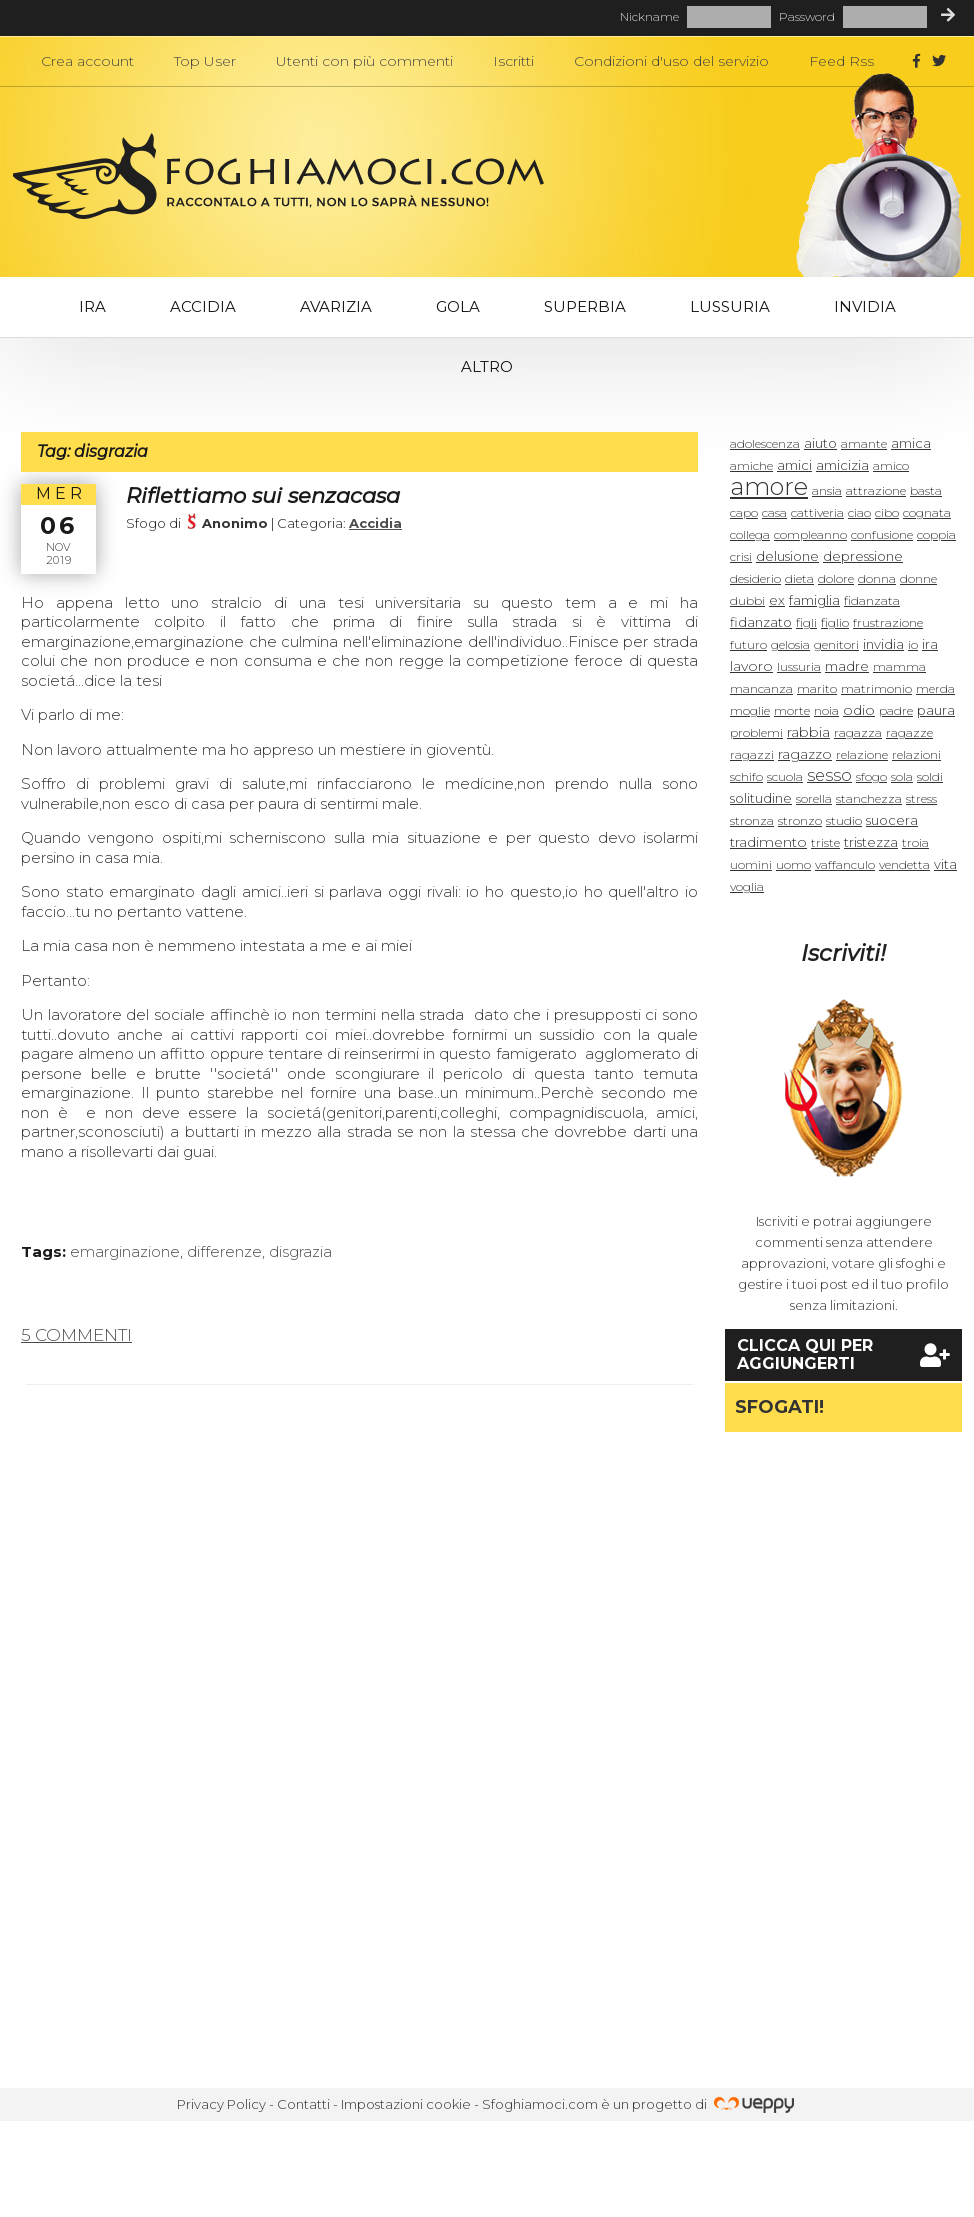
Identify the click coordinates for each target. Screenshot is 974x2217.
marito (817, 688)
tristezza (871, 842)
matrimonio (876, 688)
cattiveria (817, 512)
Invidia (865, 306)
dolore (836, 578)
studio (844, 820)
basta (926, 490)
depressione (863, 556)
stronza (752, 820)
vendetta (904, 864)
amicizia (842, 465)
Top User (205, 61)
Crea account (87, 61)
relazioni (916, 754)
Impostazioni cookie (406, 2104)
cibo (887, 512)
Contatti (303, 2104)
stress (921, 798)
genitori (836, 644)
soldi (930, 776)
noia (826, 710)
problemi (756, 732)
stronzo (800, 820)
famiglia (814, 600)
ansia (827, 490)
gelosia (790, 644)
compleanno (810, 534)
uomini (751, 864)
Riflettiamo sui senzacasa (263, 495)
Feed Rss (841, 61)
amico (891, 465)
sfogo (871, 776)
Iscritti (513, 61)
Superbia (585, 306)
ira (930, 644)
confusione (882, 534)
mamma (899, 666)
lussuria (799, 666)
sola (902, 776)
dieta (799, 578)
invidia (883, 644)
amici (794, 465)
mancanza (761, 688)
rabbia (808, 732)
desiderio (755, 578)
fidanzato (761, 622)
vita (945, 864)
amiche (751, 465)
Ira (92, 306)
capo (744, 512)
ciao (859, 512)
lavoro (751, 666)
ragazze (909, 732)
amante (864, 443)
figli (806, 622)
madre (847, 666)
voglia (747, 886)
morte (792, 710)
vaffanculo (845, 864)
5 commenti (76, 1335)
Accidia (203, 306)
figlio (835, 622)
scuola (785, 776)
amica (911, 443)
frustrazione (888, 622)
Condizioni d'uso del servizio (671, 61)
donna (877, 578)
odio (859, 710)
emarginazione (125, 1251)
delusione (787, 556)
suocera (892, 820)
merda (935, 688)
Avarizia (336, 306)
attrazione (876, 490)
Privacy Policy (221, 2104)
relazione (862, 754)
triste (825, 842)
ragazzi (752, 754)
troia (915, 842)
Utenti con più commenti (364, 61)
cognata (927, 512)
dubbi (747, 600)
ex (777, 600)
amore (769, 486)
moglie (750, 710)
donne (918, 578)
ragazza (858, 732)
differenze (224, 1251)
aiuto (820, 443)
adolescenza (765, 443)
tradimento (768, 842)
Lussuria (730, 306)
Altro (487, 366)
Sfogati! (779, 1407)
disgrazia (300, 1251)
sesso (829, 775)
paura (936, 710)
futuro (748, 644)
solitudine (761, 798)
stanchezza (869, 798)
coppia (936, 534)
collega (750, 534)
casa (774, 512)
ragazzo (805, 754)
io (913, 644)
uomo (793, 864)
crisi (741, 556)
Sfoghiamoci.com (540, 2104)
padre (896, 710)
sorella (814, 798)
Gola (458, 306)
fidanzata (872, 600)
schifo (746, 776)
